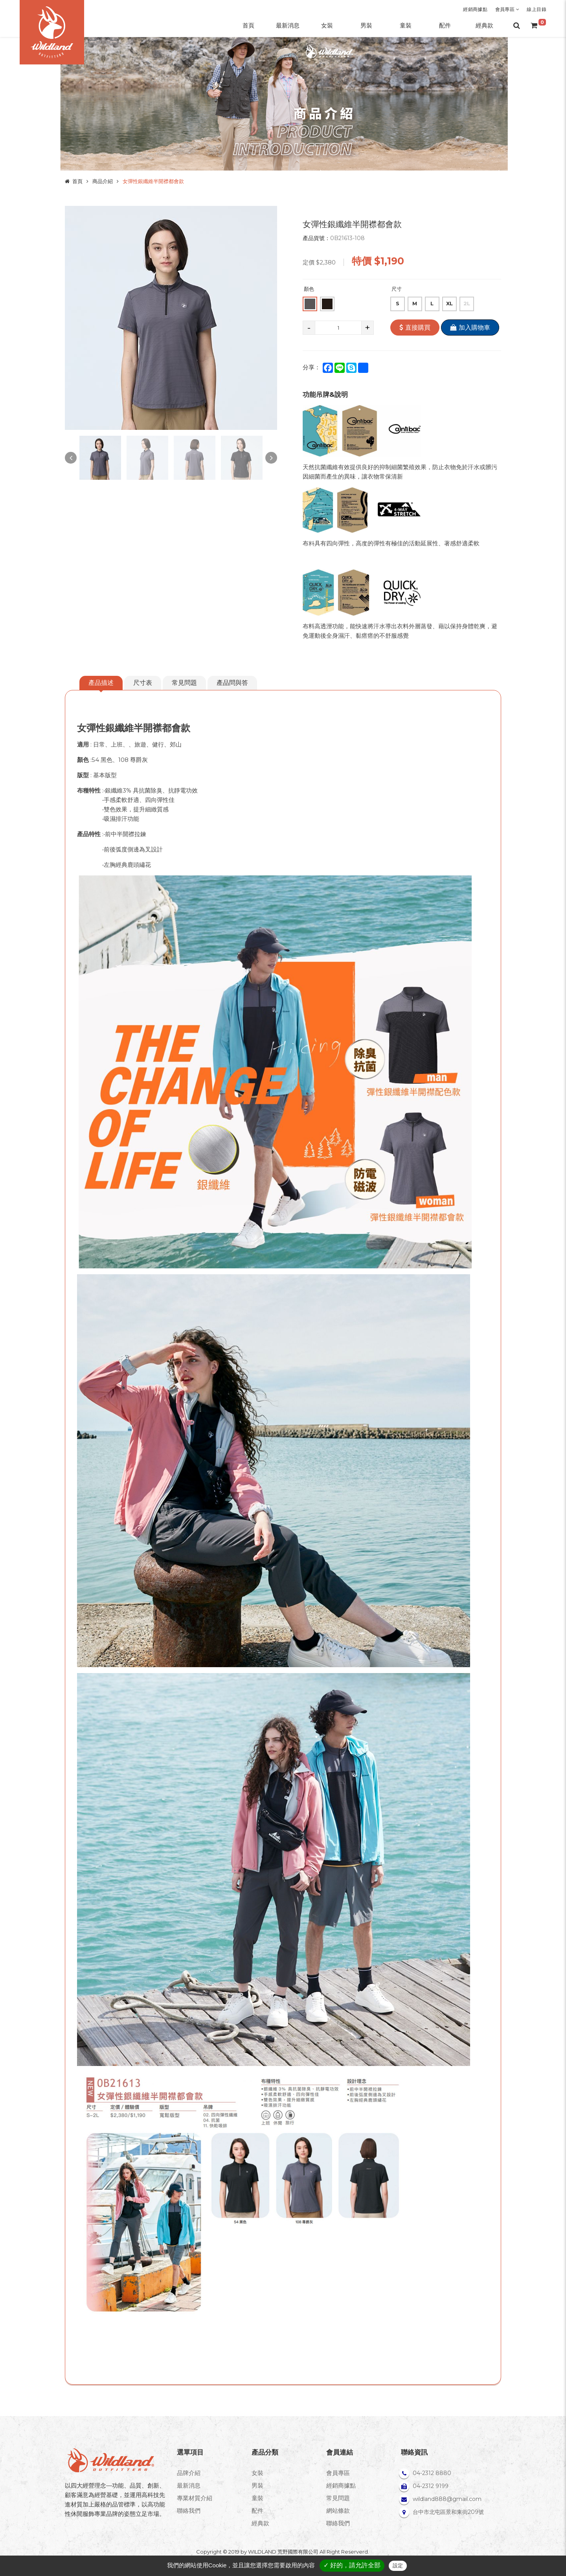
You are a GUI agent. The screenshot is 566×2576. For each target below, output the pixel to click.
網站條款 (338, 2510)
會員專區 (507, 9)
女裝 (257, 2473)
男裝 (257, 2485)
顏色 (309, 289)
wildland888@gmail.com (447, 2499)
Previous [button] (71, 458)
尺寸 (396, 289)
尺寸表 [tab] (142, 682)
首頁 (77, 181)
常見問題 (184, 682)
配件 (257, 2510)
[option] (171, 318)
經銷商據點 (475, 9)
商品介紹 (102, 181)
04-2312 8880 (432, 2473)
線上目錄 (536, 9)
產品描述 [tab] (101, 682)
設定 (398, 2566)
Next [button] (271, 458)
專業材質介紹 (194, 2498)
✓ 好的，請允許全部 (351, 2565)
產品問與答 (232, 682)
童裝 (257, 2498)
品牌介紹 (188, 2473)
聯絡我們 (188, 2510)
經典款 (260, 2523)
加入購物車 (470, 327)
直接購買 (414, 327)
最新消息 (188, 2485)
